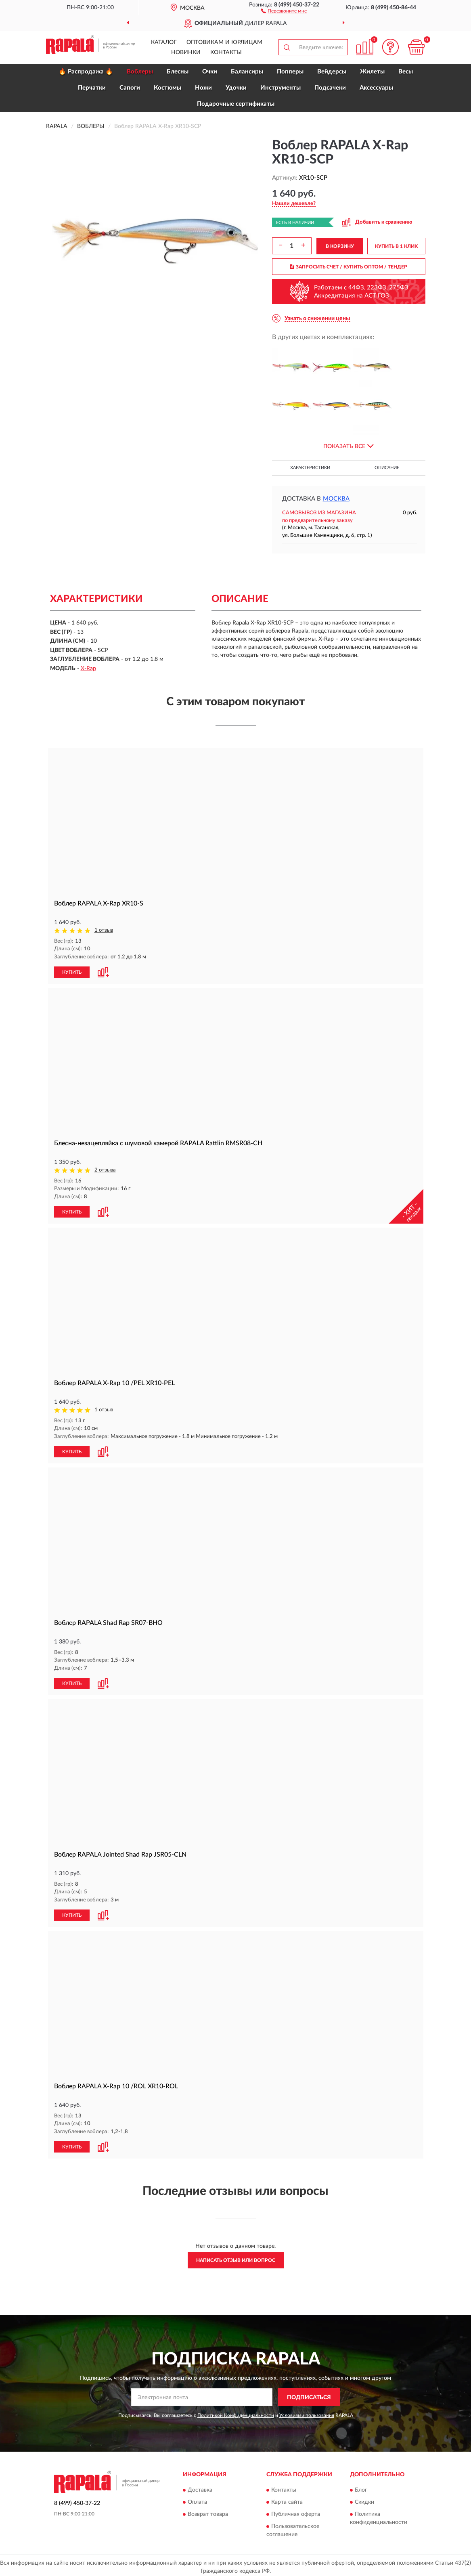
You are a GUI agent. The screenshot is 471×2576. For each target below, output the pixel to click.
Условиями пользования (306, 2412)
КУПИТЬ (72, 971)
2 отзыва (105, 1169)
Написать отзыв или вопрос (235, 2257)
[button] (284, 10)
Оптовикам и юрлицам (224, 42)
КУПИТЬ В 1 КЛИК (396, 246)
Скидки (364, 2499)
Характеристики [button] (310, 467)
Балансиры (247, 72)
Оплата (197, 2499)
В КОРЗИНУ (340, 246)
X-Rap (88, 668)
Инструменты (280, 88)
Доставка (200, 2487)
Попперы (290, 72)
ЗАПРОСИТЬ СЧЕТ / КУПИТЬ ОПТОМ (348, 266)
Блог (361, 2487)
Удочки (236, 88)
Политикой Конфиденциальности (235, 2412)
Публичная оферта (295, 2511)
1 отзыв (103, 930)
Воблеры (140, 72)
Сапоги (129, 88)
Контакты (226, 52)
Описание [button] (387, 467)
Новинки (186, 52)
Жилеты (372, 72)
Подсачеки (330, 88)
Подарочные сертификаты (235, 104)
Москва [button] (336, 499)
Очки (209, 72)
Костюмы (167, 88)
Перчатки (92, 88)
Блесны (177, 72)
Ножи (203, 88)
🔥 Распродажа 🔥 (86, 72)
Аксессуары (376, 88)
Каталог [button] (164, 42)
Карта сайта (287, 2499)
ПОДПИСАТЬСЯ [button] (309, 2394)
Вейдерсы (331, 72)
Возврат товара (208, 2511)
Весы (405, 72)
